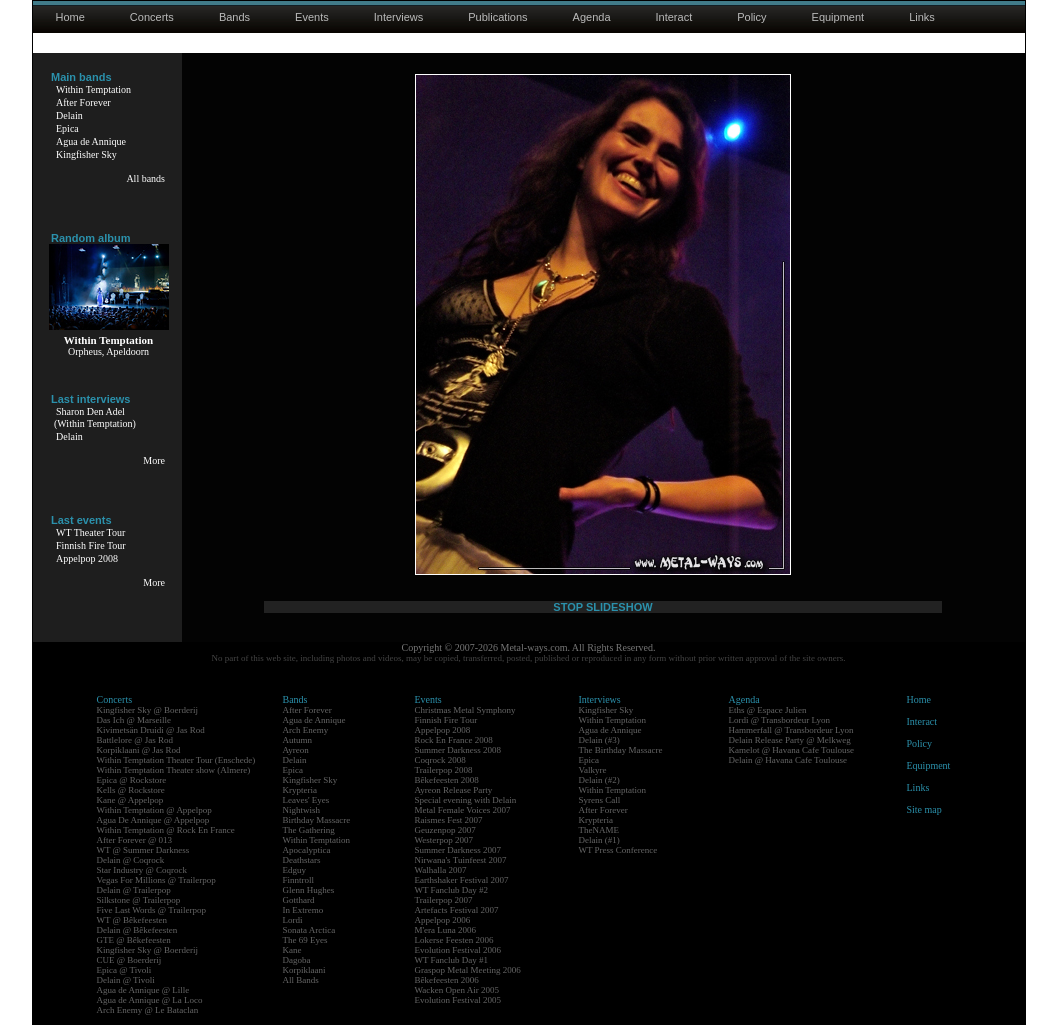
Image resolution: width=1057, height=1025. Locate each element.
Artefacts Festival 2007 (457, 910)
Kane (292, 950)
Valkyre (593, 770)
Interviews (399, 17)
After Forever (83, 102)
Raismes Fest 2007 (449, 820)
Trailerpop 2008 (444, 770)
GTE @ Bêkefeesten (134, 940)
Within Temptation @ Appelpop (154, 810)
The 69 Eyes (305, 940)
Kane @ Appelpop (130, 800)
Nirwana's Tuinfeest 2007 (461, 860)
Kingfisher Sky (86, 154)
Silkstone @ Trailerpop (139, 900)
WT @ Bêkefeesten (132, 920)
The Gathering (309, 830)
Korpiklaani (304, 970)
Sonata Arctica (309, 930)
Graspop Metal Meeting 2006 (468, 970)
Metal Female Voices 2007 (463, 810)
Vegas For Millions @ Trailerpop (156, 880)
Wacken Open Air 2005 (457, 990)
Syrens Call (600, 800)
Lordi (293, 920)
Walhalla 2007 (441, 870)
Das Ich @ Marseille (134, 720)
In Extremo (303, 910)
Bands (234, 17)
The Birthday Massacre (621, 750)
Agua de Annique (91, 141)
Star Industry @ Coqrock (142, 870)
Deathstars (302, 860)
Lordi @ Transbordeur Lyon (780, 720)
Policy (751, 17)
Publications (497, 17)
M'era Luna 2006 (446, 930)
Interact (674, 17)
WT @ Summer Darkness (143, 850)
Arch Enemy (306, 730)
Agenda (592, 17)
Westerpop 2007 (444, 840)
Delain (69, 115)
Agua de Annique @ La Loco (150, 1000)
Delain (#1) (599, 840)
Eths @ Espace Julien (768, 710)
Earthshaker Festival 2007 (462, 880)
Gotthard (299, 900)
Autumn (298, 740)
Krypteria (300, 790)
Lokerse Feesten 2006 (454, 940)
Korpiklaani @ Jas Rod (139, 750)
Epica (67, 128)
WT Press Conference (618, 850)
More (154, 460)
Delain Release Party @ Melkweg (790, 740)
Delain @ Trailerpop (134, 890)
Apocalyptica (307, 850)
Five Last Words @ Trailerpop (151, 910)
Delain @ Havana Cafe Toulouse (788, 760)
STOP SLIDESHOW (602, 607)
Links (922, 17)
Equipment (838, 17)
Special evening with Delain (466, 800)
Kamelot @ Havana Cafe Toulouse (791, 750)
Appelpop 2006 (443, 920)
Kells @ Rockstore (131, 790)
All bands (145, 178)
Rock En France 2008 (454, 740)
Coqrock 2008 (440, 760)
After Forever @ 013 (135, 840)
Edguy (295, 870)
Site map (924, 809)
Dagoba (297, 960)
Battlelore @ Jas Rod (135, 740)
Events (312, 17)
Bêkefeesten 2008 (447, 780)
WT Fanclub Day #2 (452, 890)
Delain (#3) (599, 740)
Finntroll (299, 880)
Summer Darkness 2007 (458, 850)
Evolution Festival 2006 (458, 950)
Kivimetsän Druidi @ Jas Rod (151, 730)
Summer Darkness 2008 (458, 750)
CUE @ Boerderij (129, 960)
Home (70, 17)
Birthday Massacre (317, 820)
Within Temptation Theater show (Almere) (174, 770)
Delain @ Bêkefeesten (137, 930)
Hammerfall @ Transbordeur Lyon (791, 730)
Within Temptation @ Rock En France (166, 830)
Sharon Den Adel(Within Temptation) (95, 417)
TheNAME (599, 830)
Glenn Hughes (309, 890)
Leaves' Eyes (306, 800)
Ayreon (296, 750)
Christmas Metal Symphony (465, 710)
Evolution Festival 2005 (458, 1000)
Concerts (152, 17)
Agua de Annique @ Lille (143, 990)
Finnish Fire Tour (91, 545)
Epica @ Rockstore (132, 780)
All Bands (301, 980)
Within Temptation (93, 89)
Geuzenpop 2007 (445, 830)
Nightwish (302, 810)
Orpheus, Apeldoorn (108, 351)
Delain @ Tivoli (126, 980)
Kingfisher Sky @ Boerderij (148, 710)
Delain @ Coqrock (131, 860)
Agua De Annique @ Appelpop (153, 820)
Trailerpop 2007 (444, 900)
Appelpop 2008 (87, 558)
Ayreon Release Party (454, 790)
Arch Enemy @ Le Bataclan (148, 1010)
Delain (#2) (599, 780)
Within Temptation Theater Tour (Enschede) (176, 760)
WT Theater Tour (90, 532)
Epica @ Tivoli (124, 970)
